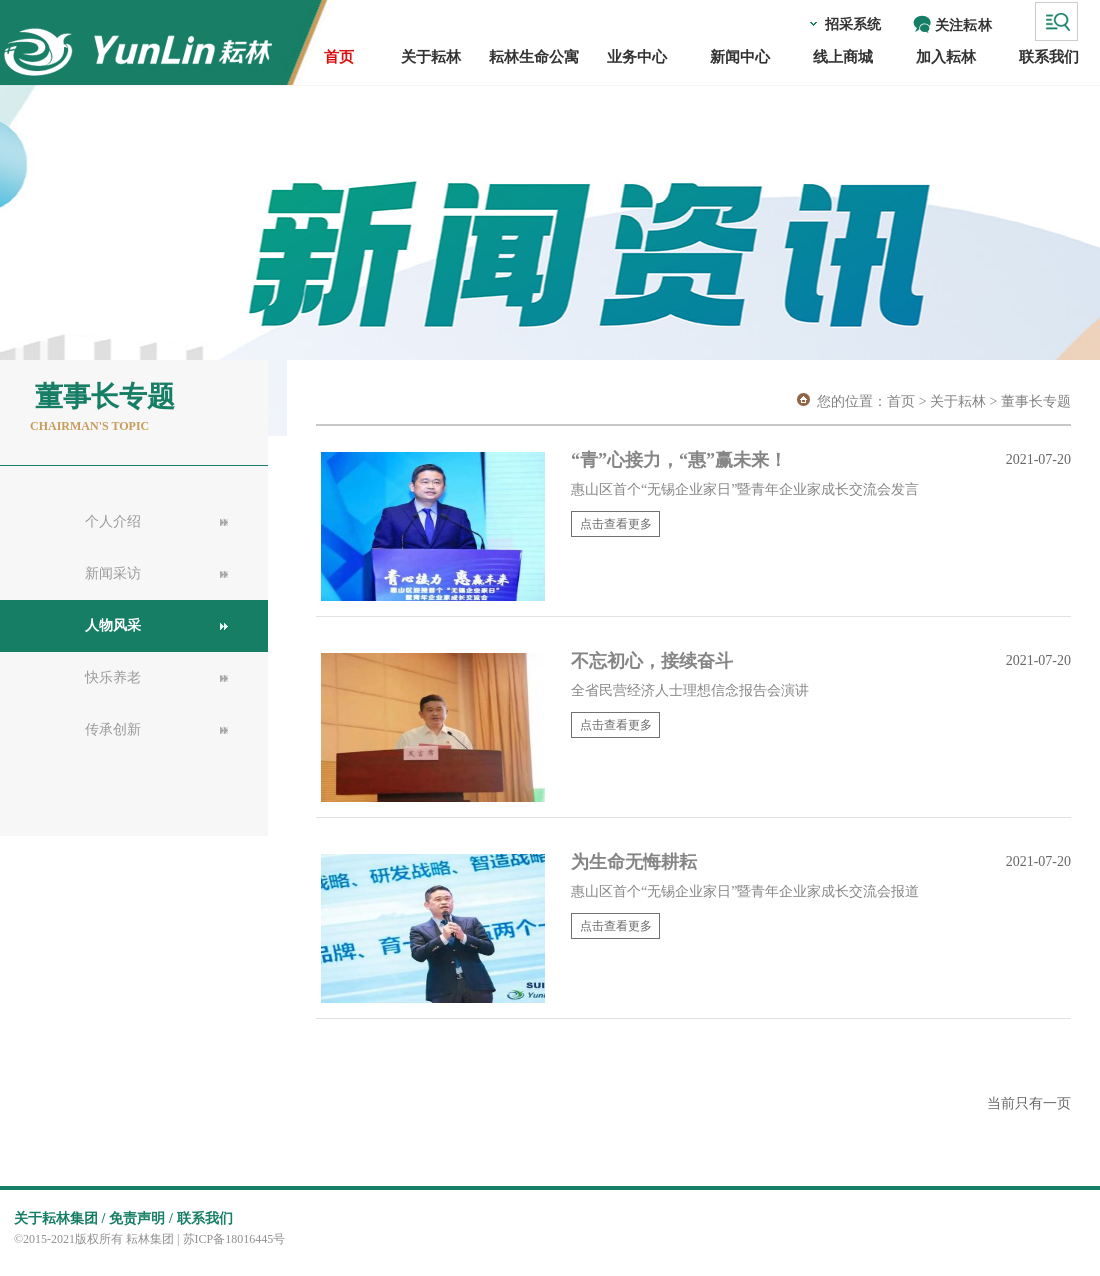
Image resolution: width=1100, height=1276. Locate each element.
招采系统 (853, 24)
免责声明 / (140, 1218)
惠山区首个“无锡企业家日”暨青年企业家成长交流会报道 (745, 891)
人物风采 (113, 625)
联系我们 (205, 1218)
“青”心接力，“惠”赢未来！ (681, 460)
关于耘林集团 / (59, 1218)
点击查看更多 (616, 524)
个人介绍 (113, 521)
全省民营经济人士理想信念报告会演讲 (690, 690)
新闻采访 (113, 573)
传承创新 (113, 729)
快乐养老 (113, 677)
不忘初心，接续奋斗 (652, 661)
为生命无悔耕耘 (634, 862)
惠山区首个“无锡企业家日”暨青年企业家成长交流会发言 (745, 489)
